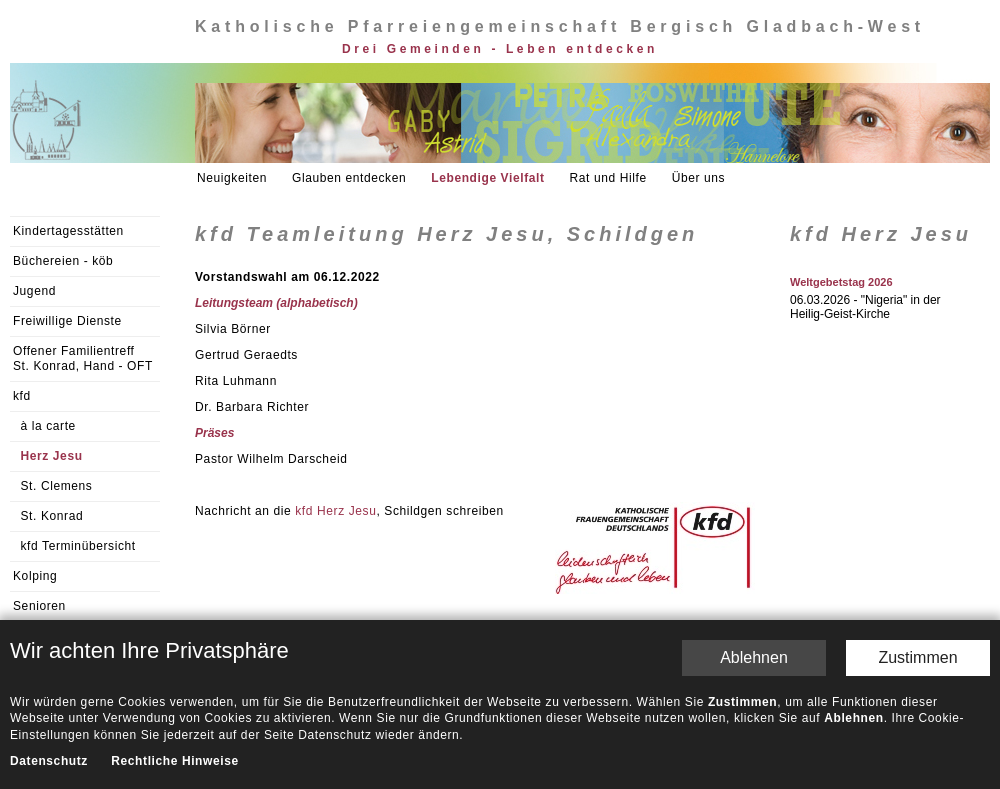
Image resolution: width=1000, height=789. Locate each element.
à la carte (48, 426)
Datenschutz (49, 589)
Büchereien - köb (63, 261)
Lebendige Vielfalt (487, 178)
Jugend (34, 291)
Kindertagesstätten (68, 231)
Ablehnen (754, 484)
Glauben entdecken (349, 178)
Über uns (699, 178)
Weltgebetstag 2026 (841, 282)
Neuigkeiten (232, 178)
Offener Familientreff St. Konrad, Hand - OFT (83, 358)
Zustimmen (917, 484)
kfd (22, 396)
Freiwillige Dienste (67, 321)
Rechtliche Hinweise (174, 589)
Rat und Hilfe (608, 178)
